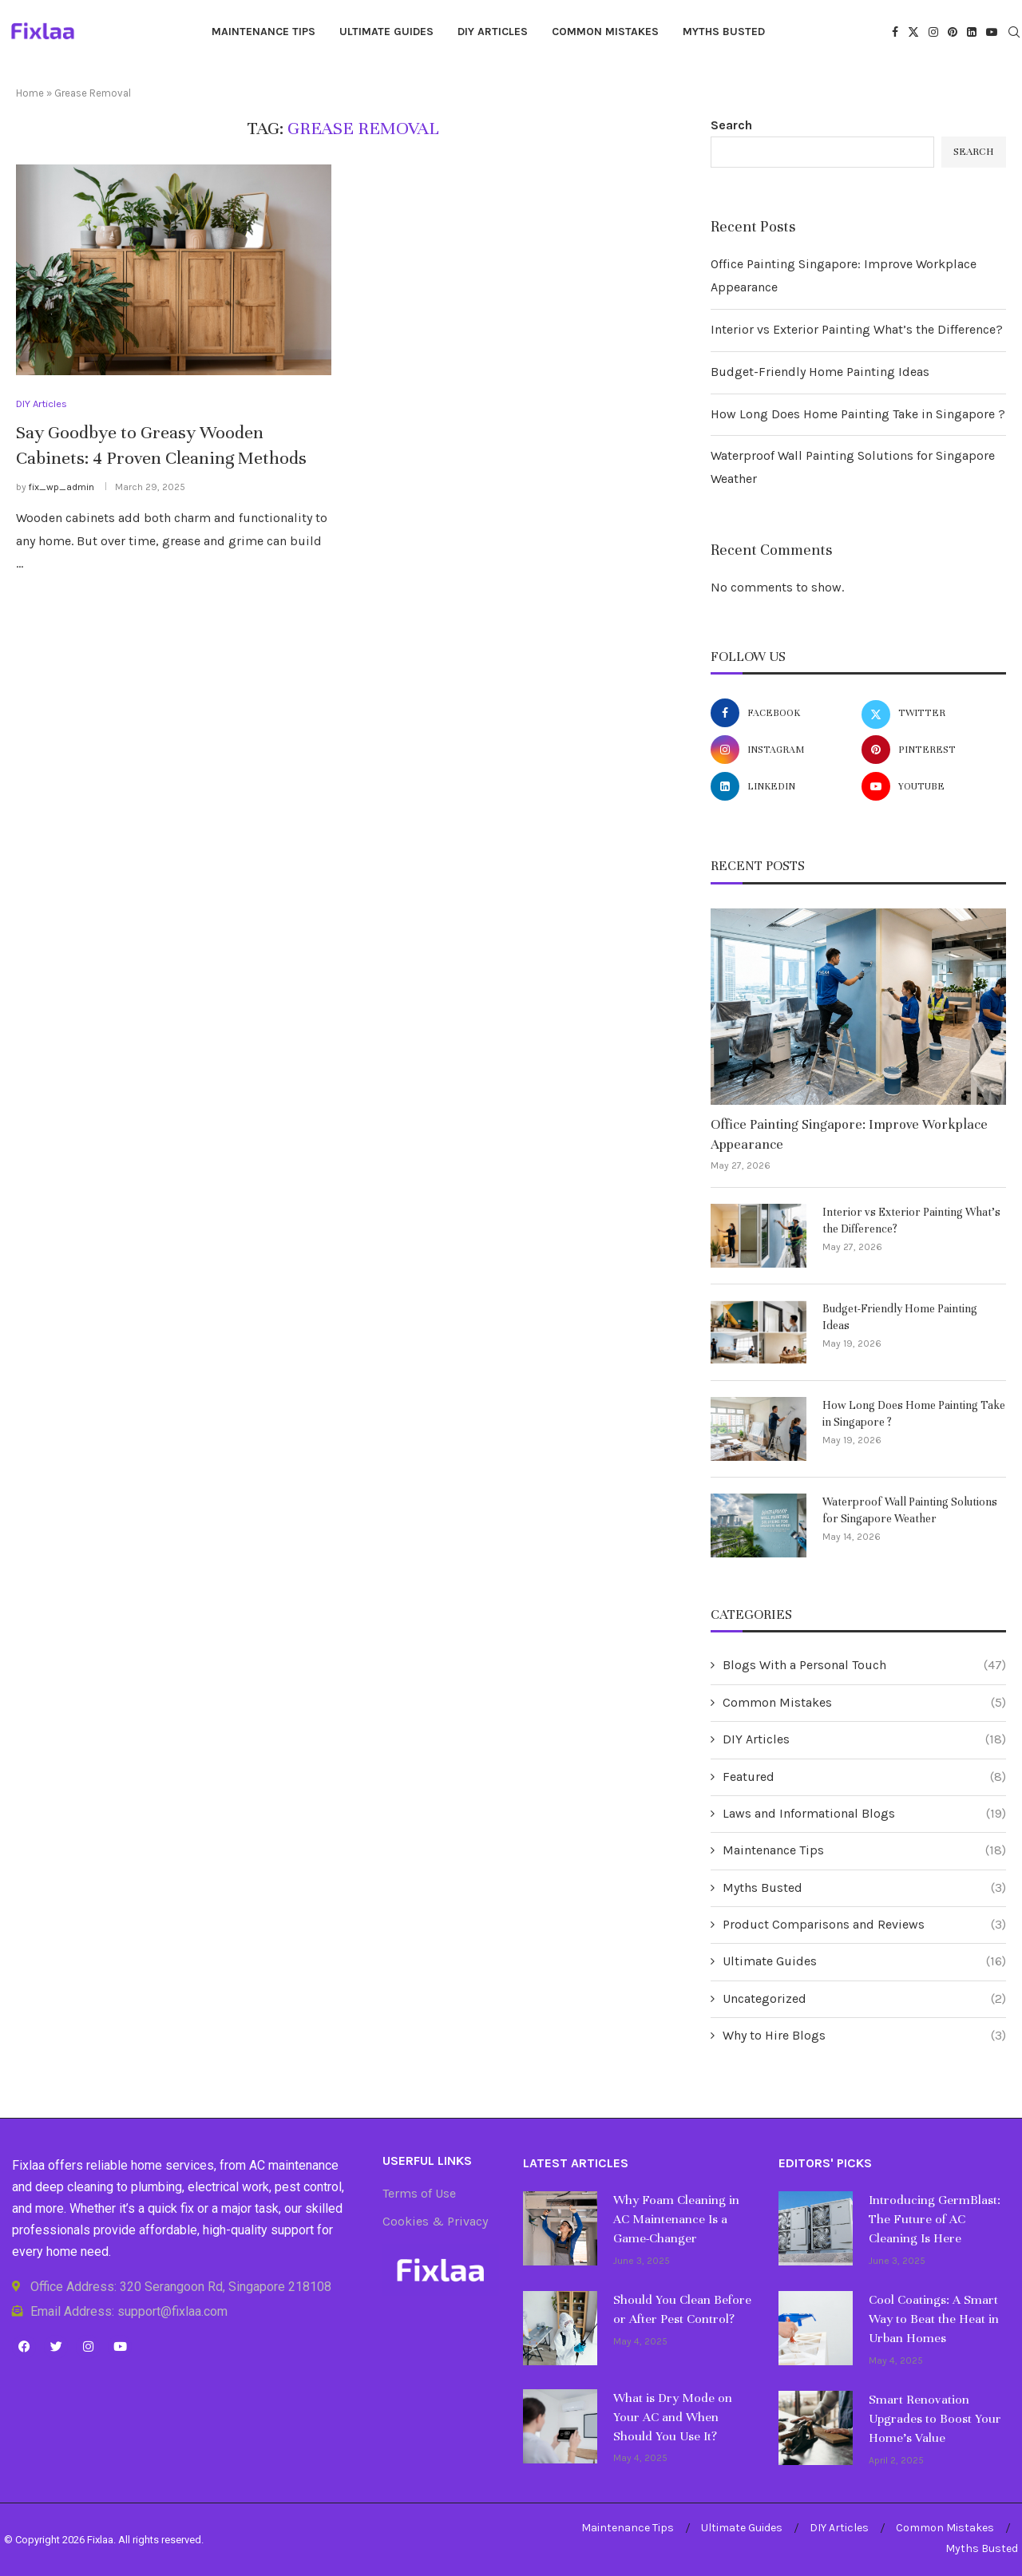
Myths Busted (724, 31)
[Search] (1014, 33)
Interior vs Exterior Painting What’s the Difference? (857, 329)
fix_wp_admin (61, 487)
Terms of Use (419, 2193)
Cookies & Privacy (435, 2221)
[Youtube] (991, 32)
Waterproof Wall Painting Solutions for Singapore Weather (909, 1510)
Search (731, 125)
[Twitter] (913, 32)
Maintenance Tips (263, 31)
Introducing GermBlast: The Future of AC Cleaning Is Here (934, 2219)
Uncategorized (864, 1999)
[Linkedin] (971, 32)
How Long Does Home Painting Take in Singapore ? (858, 413)
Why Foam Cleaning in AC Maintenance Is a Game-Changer (676, 2219)
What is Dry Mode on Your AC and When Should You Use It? (672, 2417)
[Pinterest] (952, 32)
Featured (864, 1777)
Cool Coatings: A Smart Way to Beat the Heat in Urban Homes (934, 2319)
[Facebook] (895, 32)
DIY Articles (493, 31)
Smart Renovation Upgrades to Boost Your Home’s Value (935, 2419)
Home (30, 93)
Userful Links (427, 2161)
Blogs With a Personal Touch (864, 1665)
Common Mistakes (605, 31)
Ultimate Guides (386, 31)
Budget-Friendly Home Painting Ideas (820, 371)
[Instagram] (933, 32)
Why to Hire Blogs (864, 2035)
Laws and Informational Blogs (864, 1813)
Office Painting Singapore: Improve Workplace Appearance (849, 1134)
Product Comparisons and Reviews (864, 1924)
